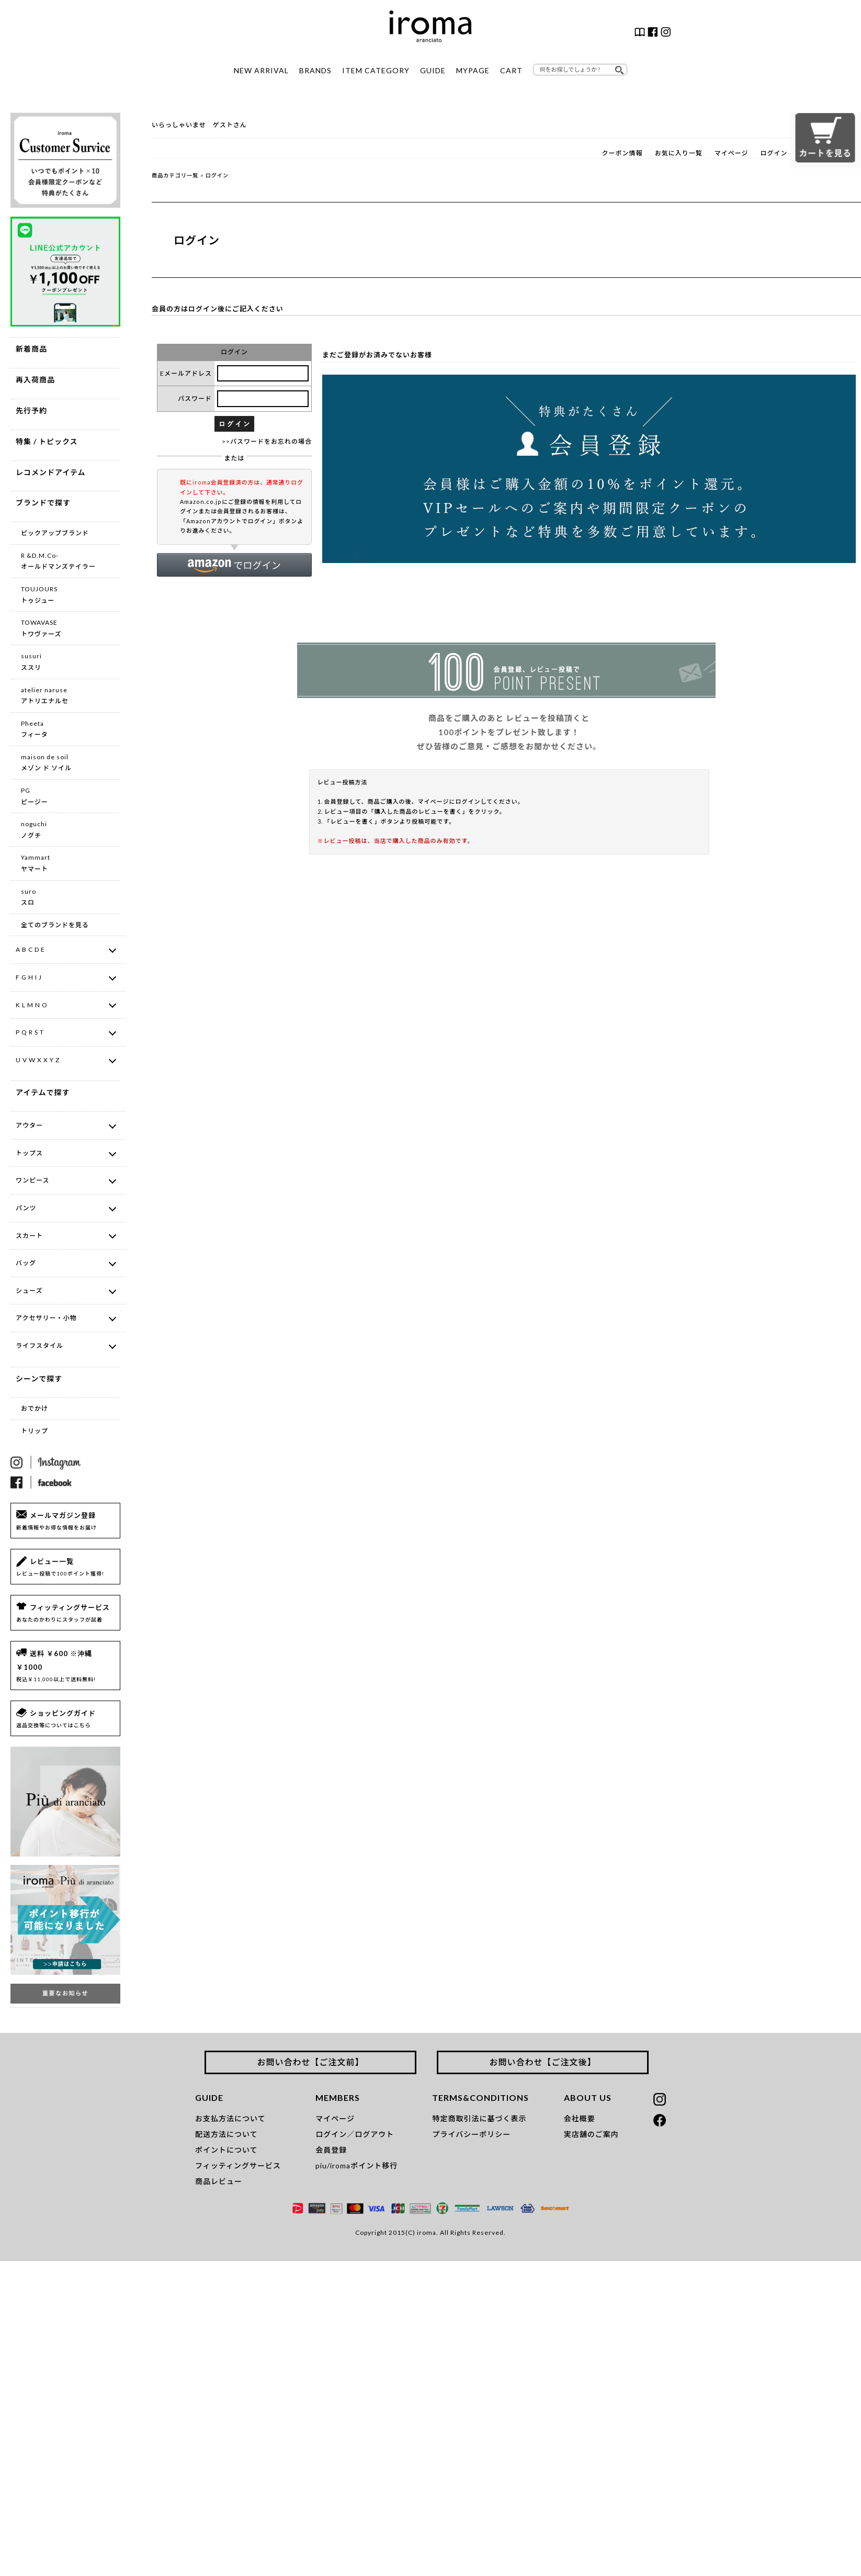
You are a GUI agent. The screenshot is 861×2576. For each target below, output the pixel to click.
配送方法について (226, 2134)
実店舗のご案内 (591, 2134)
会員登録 (331, 2149)
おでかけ (34, 1408)
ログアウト (374, 2134)
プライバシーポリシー (471, 2134)
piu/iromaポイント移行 (356, 2165)
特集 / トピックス (47, 441)
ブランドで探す (43, 502)
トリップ (34, 1431)
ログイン (773, 153)
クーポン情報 (622, 153)
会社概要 (579, 2118)
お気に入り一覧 (679, 153)
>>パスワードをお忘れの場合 (267, 441)
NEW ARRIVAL (261, 70)
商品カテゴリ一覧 (175, 175)
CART (511, 70)
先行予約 (31, 410)
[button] (234, 565)
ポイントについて (226, 2149)
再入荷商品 (35, 379)
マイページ (732, 153)
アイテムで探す (43, 1092)
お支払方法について (230, 2118)
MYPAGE (473, 70)
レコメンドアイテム (51, 472)
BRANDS (315, 70)
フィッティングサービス (238, 2165)
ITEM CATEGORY (376, 70)
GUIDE (433, 70)
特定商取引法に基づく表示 (479, 2118)
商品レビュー (218, 2181)
